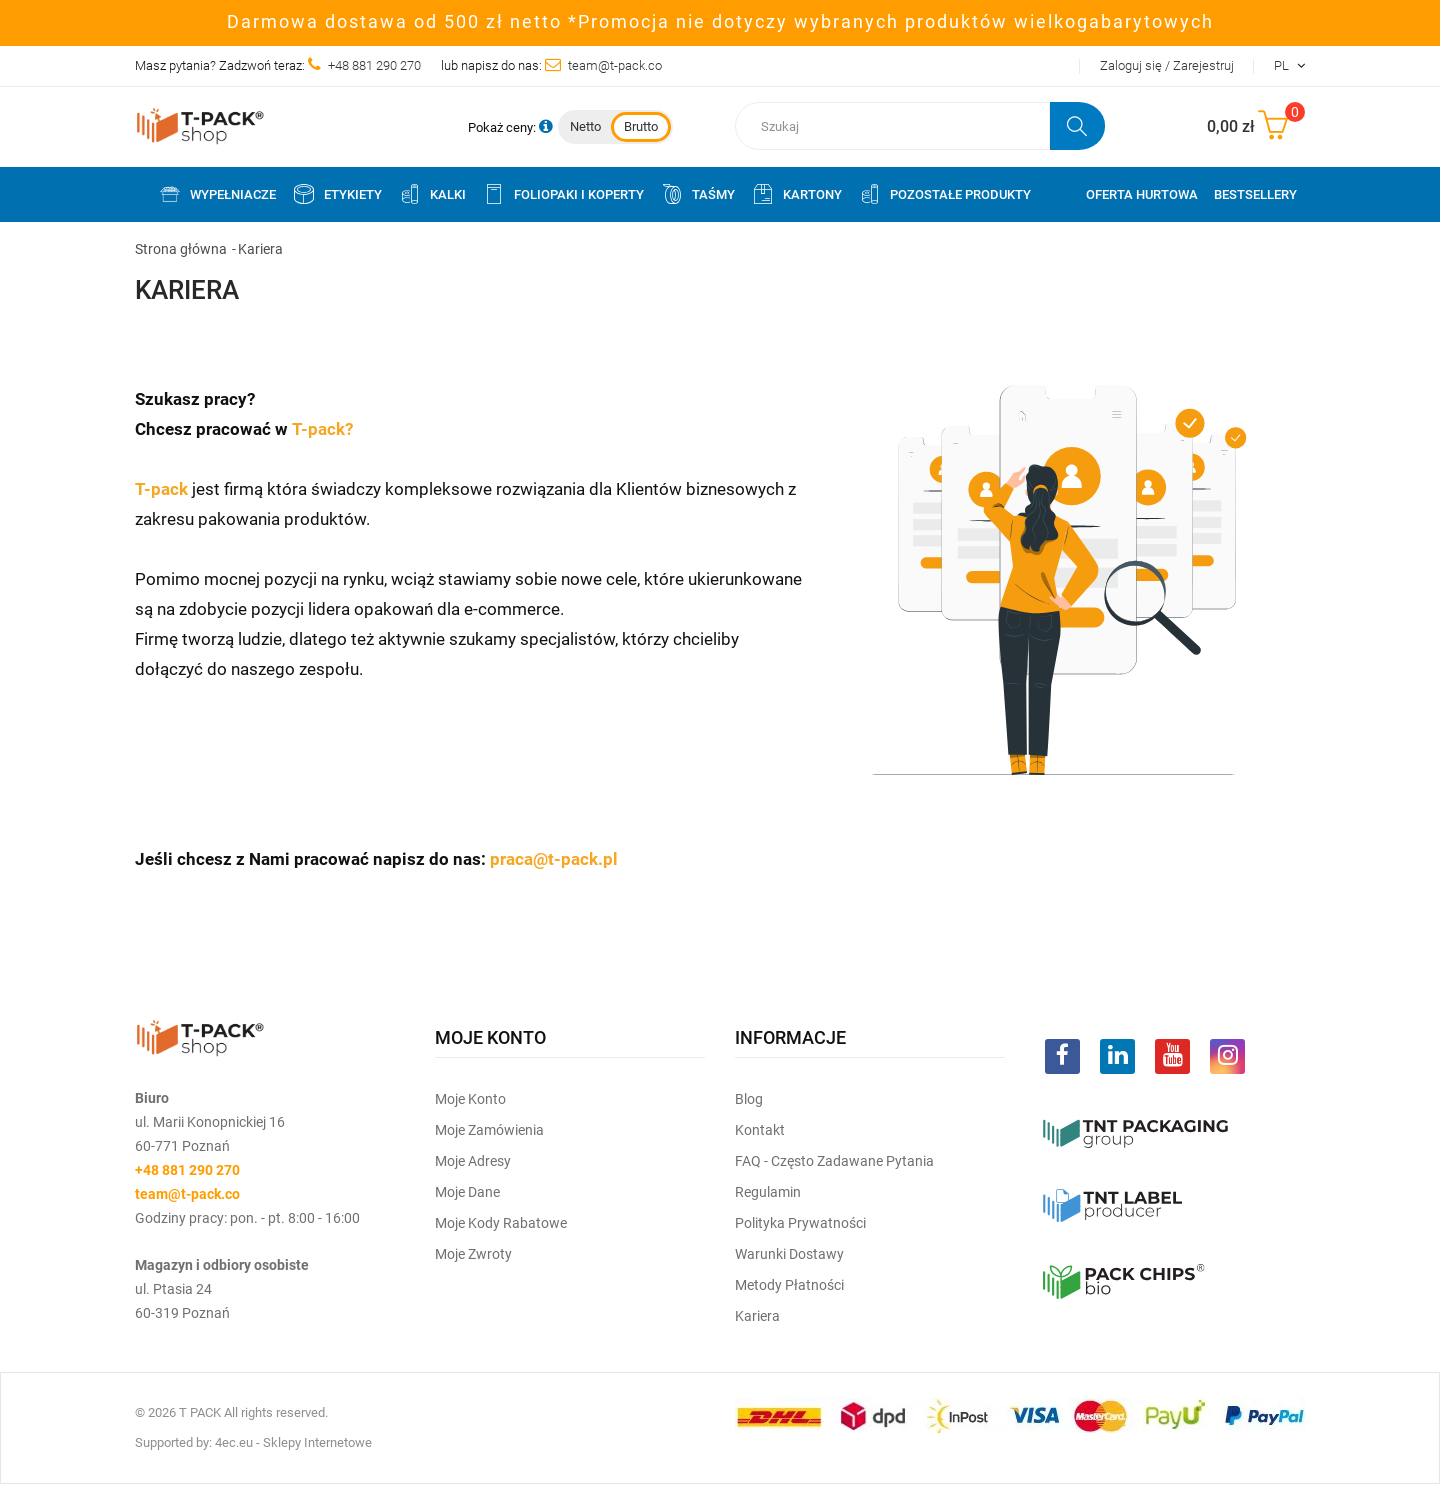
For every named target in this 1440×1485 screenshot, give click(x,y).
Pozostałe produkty (944, 194)
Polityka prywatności (800, 1223)
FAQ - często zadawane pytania (834, 1161)
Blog (749, 1099)
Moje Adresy (473, 1161)
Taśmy (697, 194)
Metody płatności (789, 1285)
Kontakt (760, 1130)
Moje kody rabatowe (501, 1223)
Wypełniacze (217, 194)
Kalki (432, 194)
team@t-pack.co (615, 65)
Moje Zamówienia (489, 1130)
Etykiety (337, 194)
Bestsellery (1255, 194)
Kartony (796, 194)
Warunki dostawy (789, 1254)
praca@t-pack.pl (554, 859)
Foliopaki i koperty (563, 194)
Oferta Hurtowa (1142, 194)
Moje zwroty (473, 1254)
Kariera (757, 1316)
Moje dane (467, 1192)
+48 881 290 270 (374, 65)
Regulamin (768, 1192)
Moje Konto (470, 1099)
